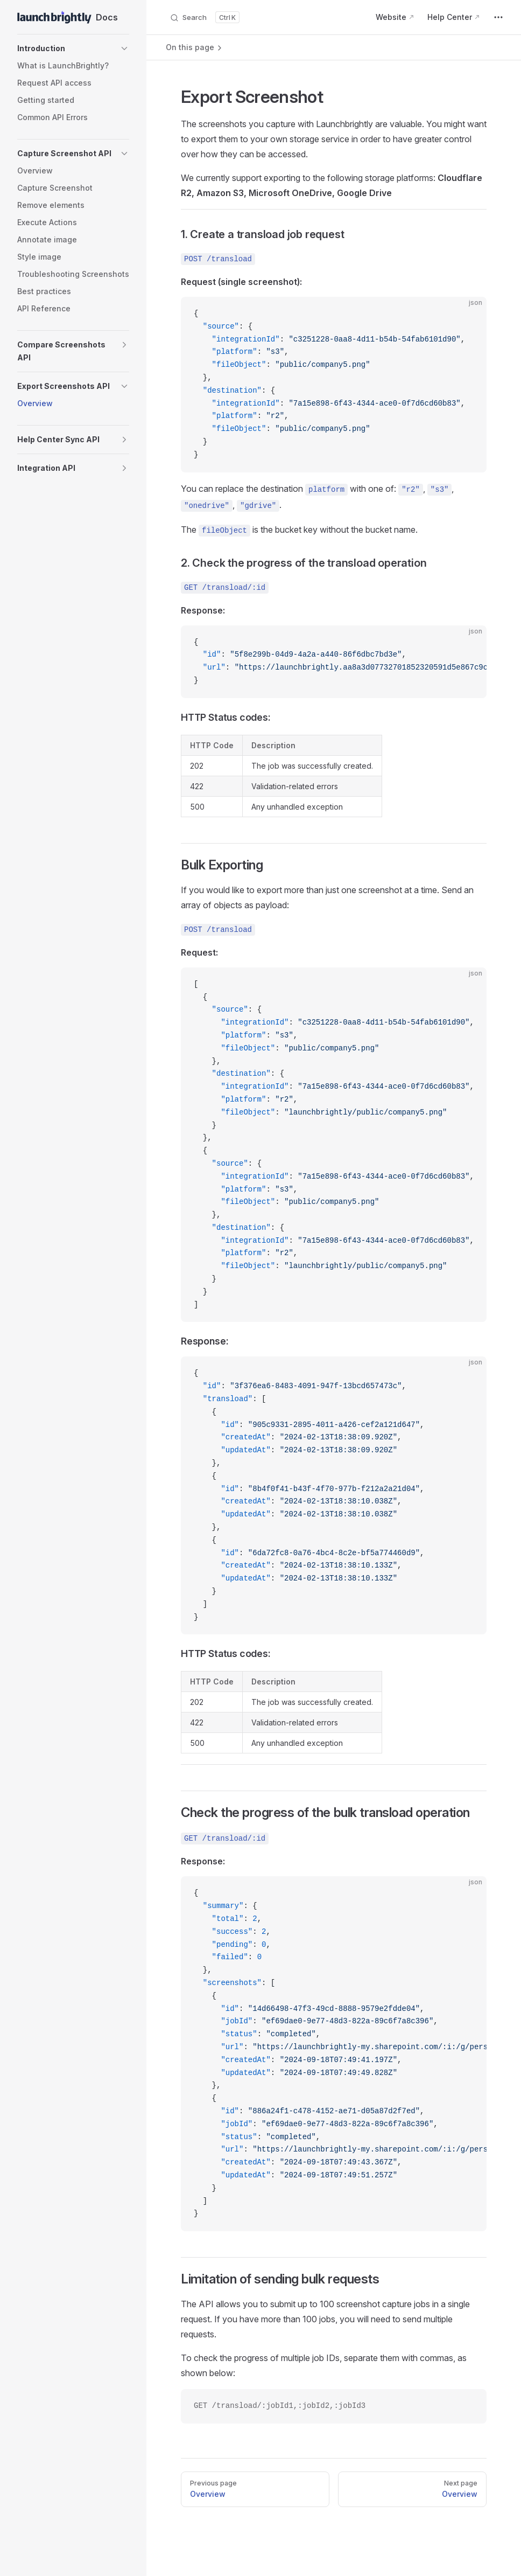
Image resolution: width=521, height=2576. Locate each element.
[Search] (204, 17)
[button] (73, 48)
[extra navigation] (498, 17)
